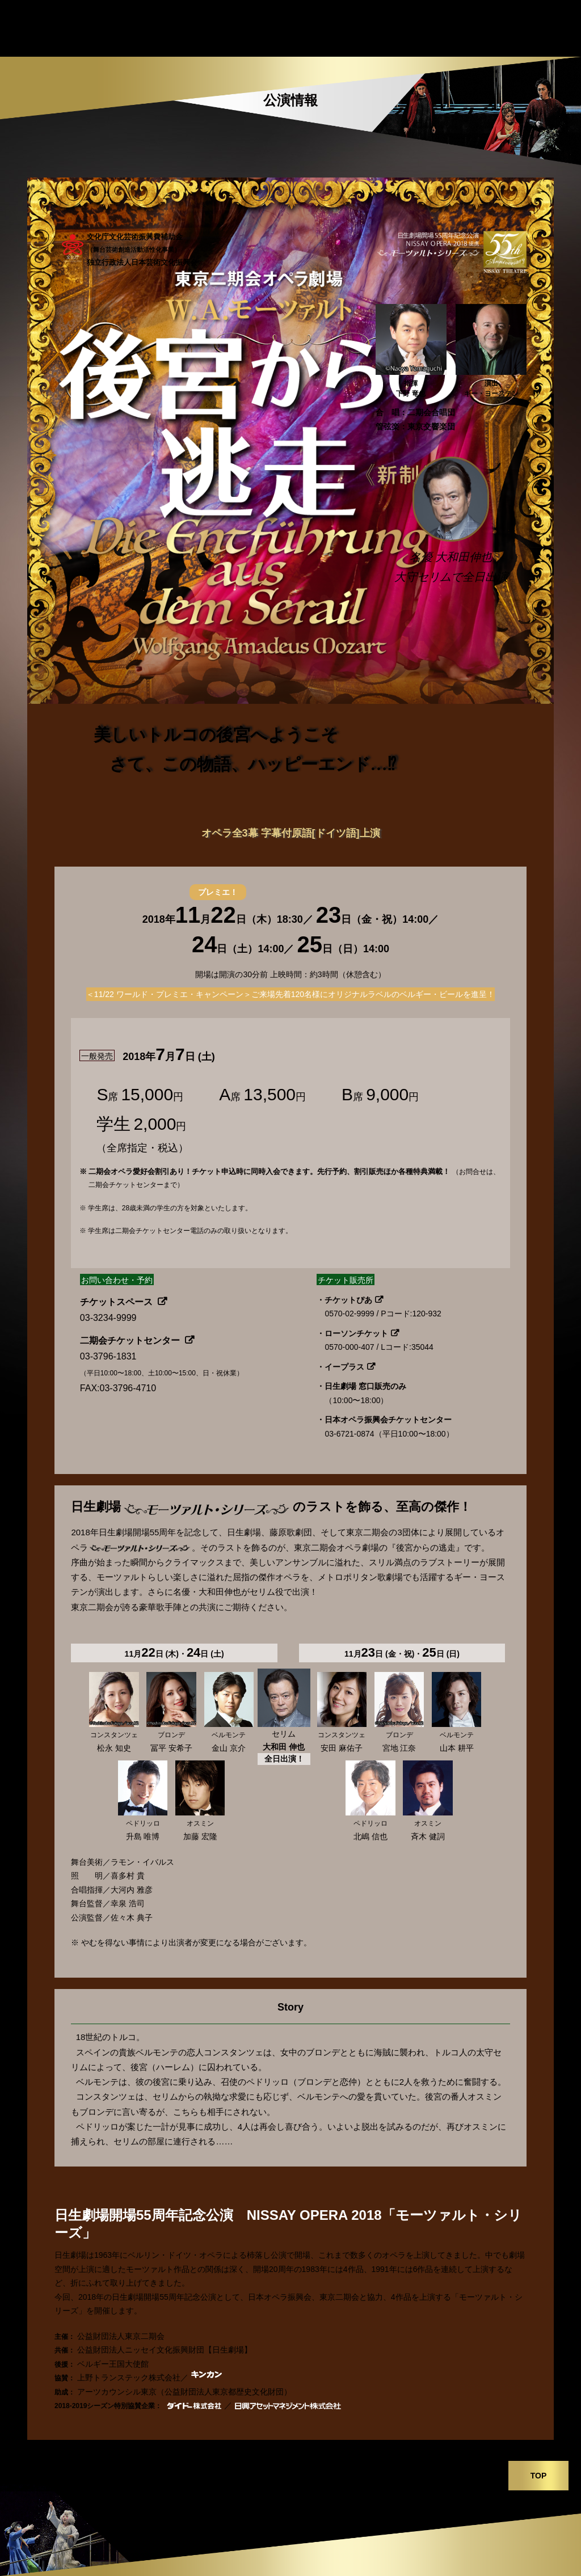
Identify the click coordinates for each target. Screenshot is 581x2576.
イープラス (344, 1366)
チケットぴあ (348, 1299)
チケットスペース (117, 1302)
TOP (539, 2475)
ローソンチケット (356, 1333)
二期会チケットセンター (131, 1340)
